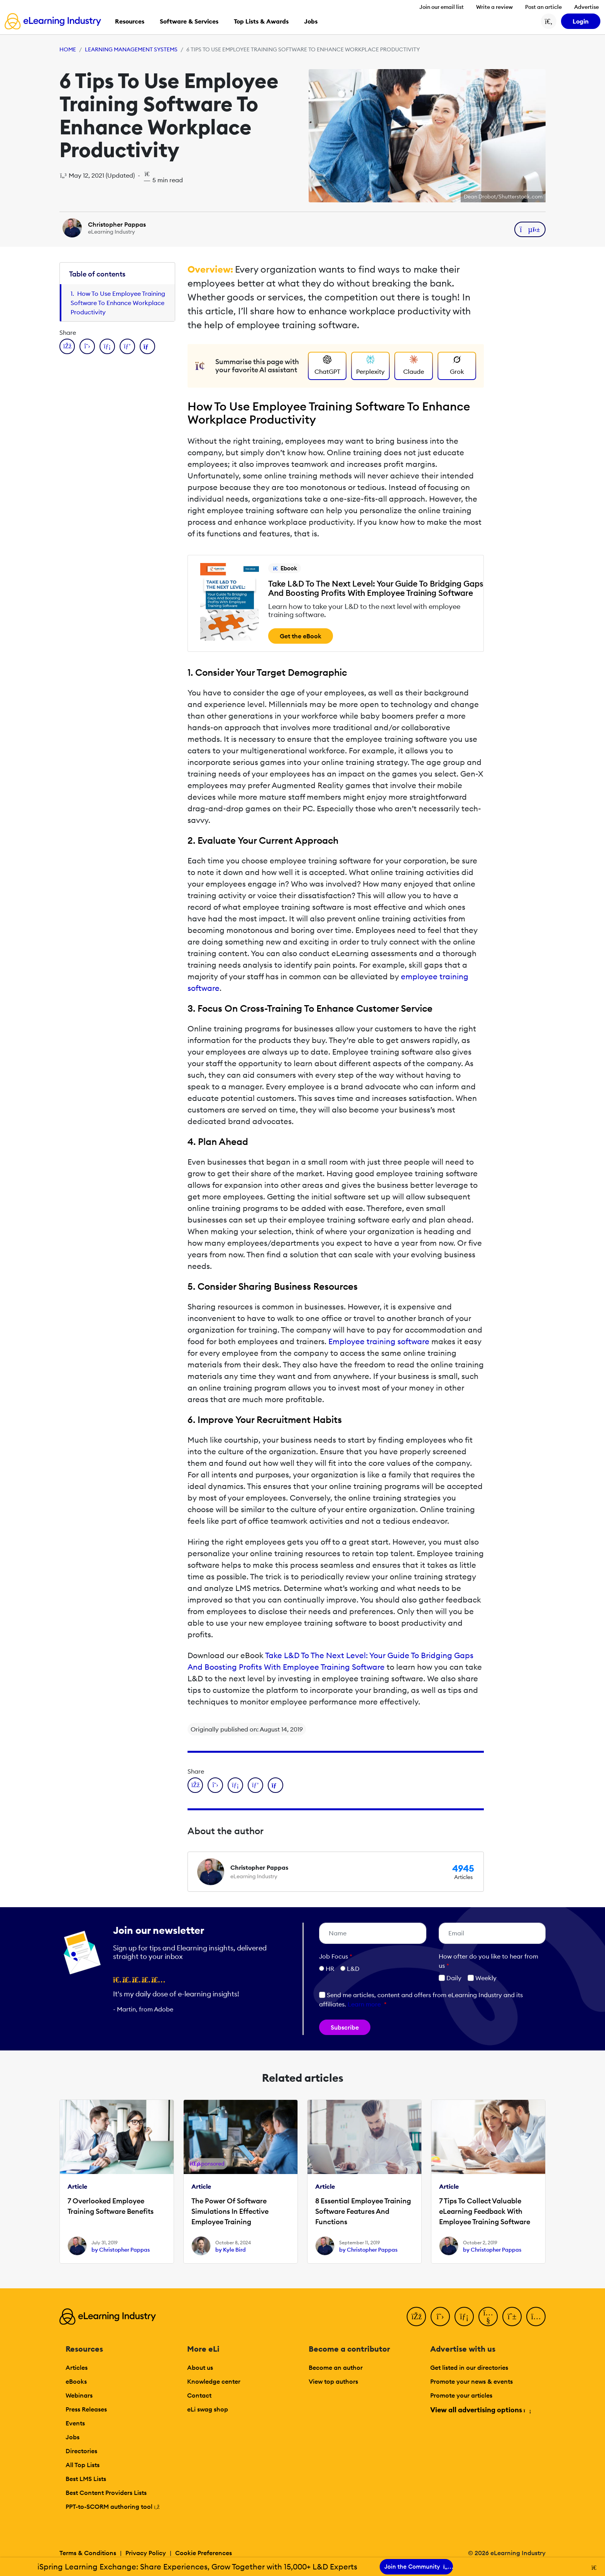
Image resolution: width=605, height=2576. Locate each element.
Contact (199, 2395)
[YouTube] (488, 2316)
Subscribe (345, 2027)
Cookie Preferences (203, 2553)
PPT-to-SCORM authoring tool (113, 2506)
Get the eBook (300, 636)
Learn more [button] (364, 2004)
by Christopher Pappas (120, 2249)
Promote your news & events (471, 2381)
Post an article (543, 6)
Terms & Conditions (87, 2553)
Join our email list (441, 6)
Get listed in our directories (469, 2367)
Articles (77, 2367)
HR (330, 1968)
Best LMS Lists (86, 2479)
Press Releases (86, 2409)
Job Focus (335, 1956)
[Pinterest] (512, 2316)
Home (67, 49)
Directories (81, 2451)
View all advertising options (480, 2409)
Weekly (482, 1978)
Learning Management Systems (131, 49)
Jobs (72, 2437)
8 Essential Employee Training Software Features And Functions (363, 2211)
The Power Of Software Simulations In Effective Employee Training (230, 2211)
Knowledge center (213, 2381)
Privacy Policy (145, 2553)
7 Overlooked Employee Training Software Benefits (111, 2206)
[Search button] (548, 21)
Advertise (586, 6)
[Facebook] (416, 2316)
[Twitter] (440, 2316)
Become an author (336, 2367)
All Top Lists (83, 2465)
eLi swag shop (207, 2409)
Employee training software (378, 1341)
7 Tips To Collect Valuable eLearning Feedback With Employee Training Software (484, 2211)
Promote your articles (461, 2395)
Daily (450, 1978)
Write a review (494, 6)
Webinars (79, 2395)
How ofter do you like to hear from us (488, 1960)
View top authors (333, 2381)
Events (75, 2423)
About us (200, 2367)
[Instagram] (536, 2316)
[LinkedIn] (464, 2316)
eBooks (76, 2381)
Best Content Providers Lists (106, 2492)
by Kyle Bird (230, 2249)
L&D (353, 1968)
